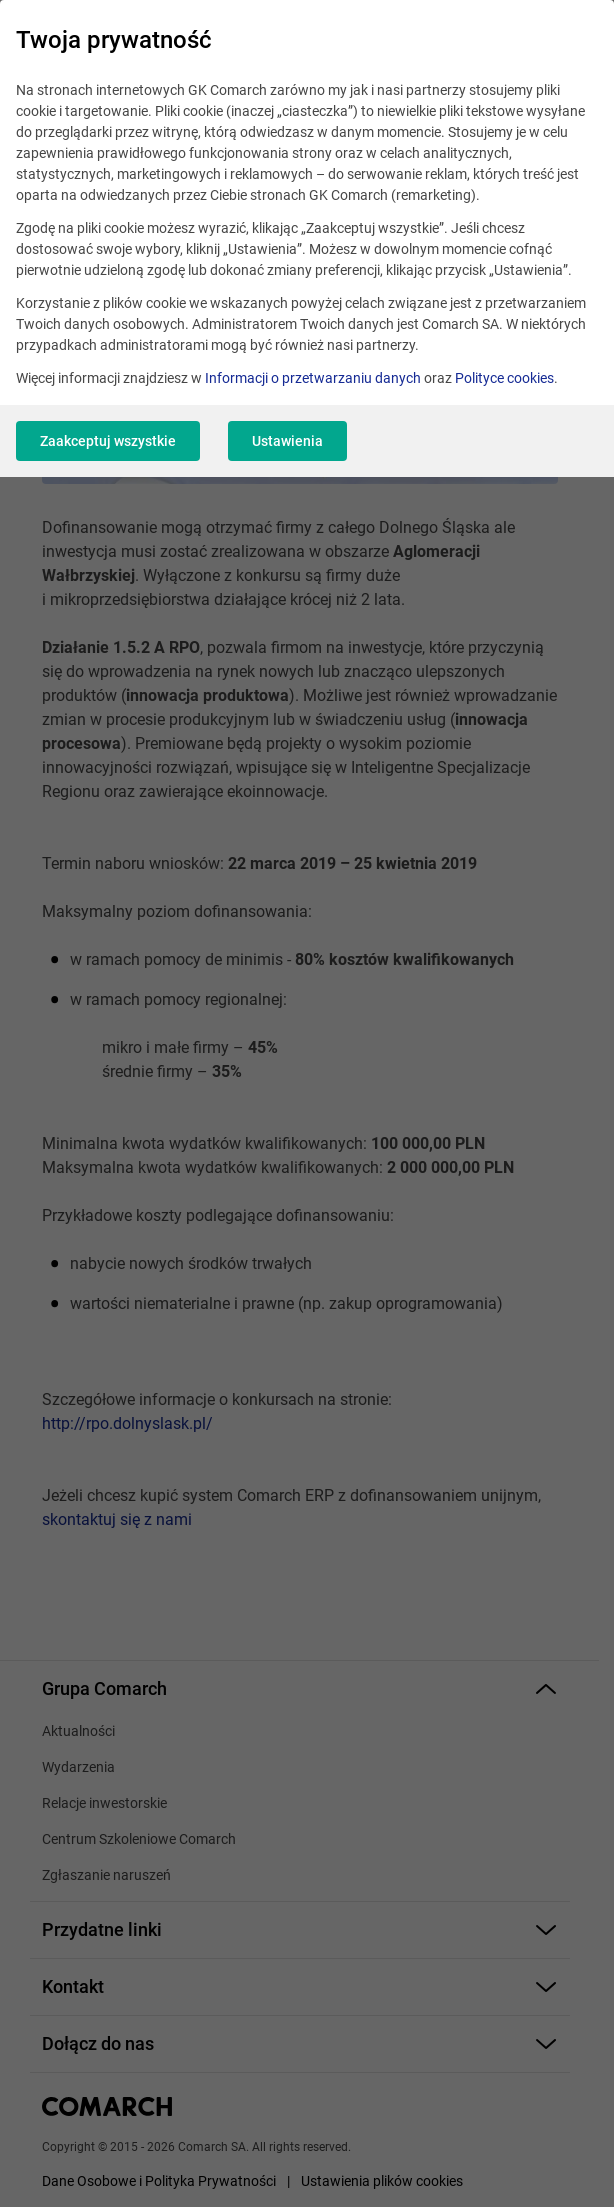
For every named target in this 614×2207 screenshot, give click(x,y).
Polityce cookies (504, 378)
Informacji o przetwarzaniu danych (313, 378)
